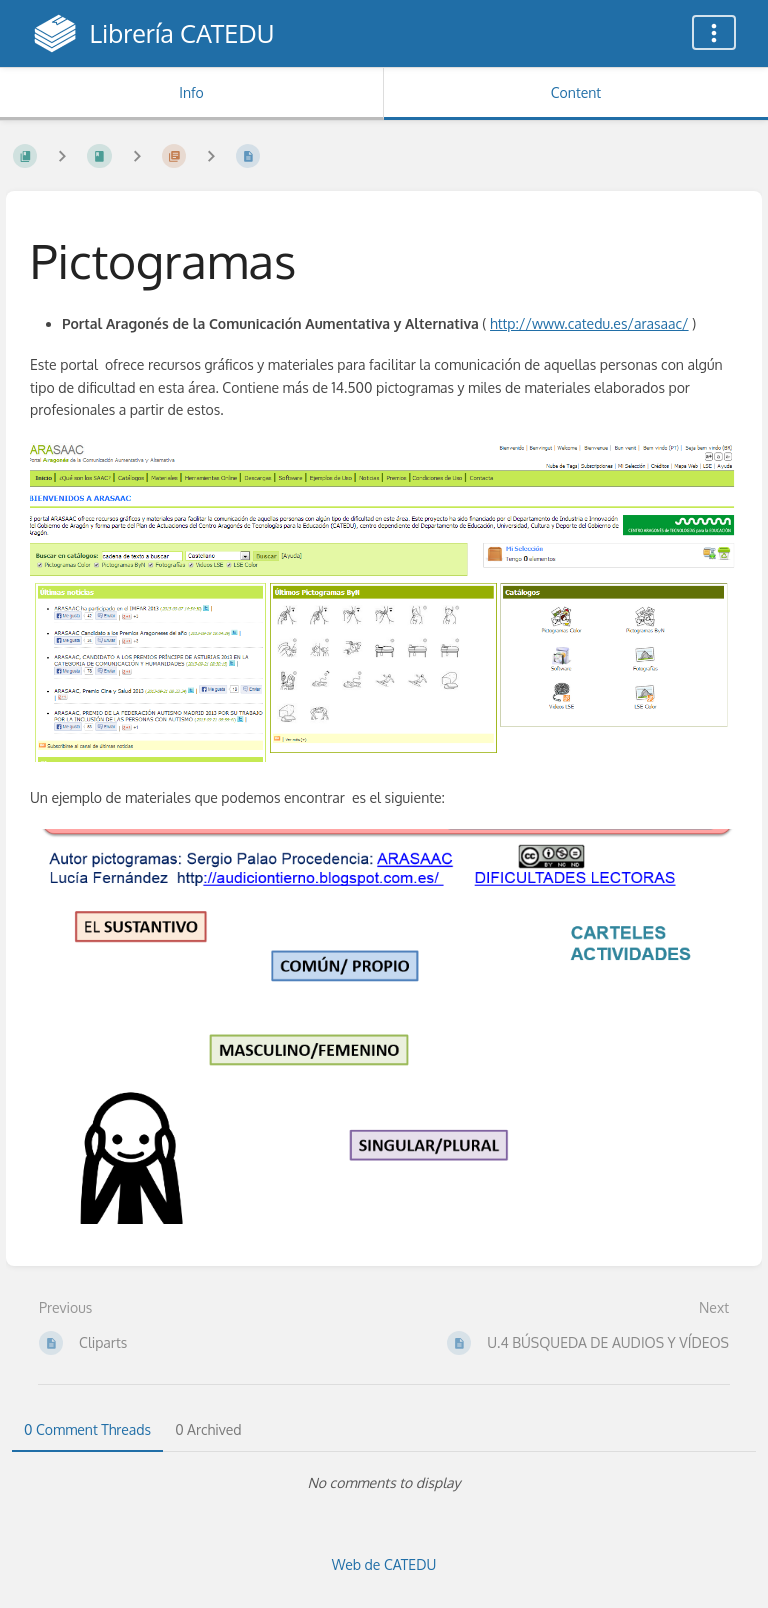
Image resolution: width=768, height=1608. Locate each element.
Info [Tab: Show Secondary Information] (191, 92)
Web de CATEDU (384, 1564)
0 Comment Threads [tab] (87, 1429)
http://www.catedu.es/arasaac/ (589, 323)
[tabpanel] (384, 1483)
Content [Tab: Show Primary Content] (576, 92)
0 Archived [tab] (208, 1429)
